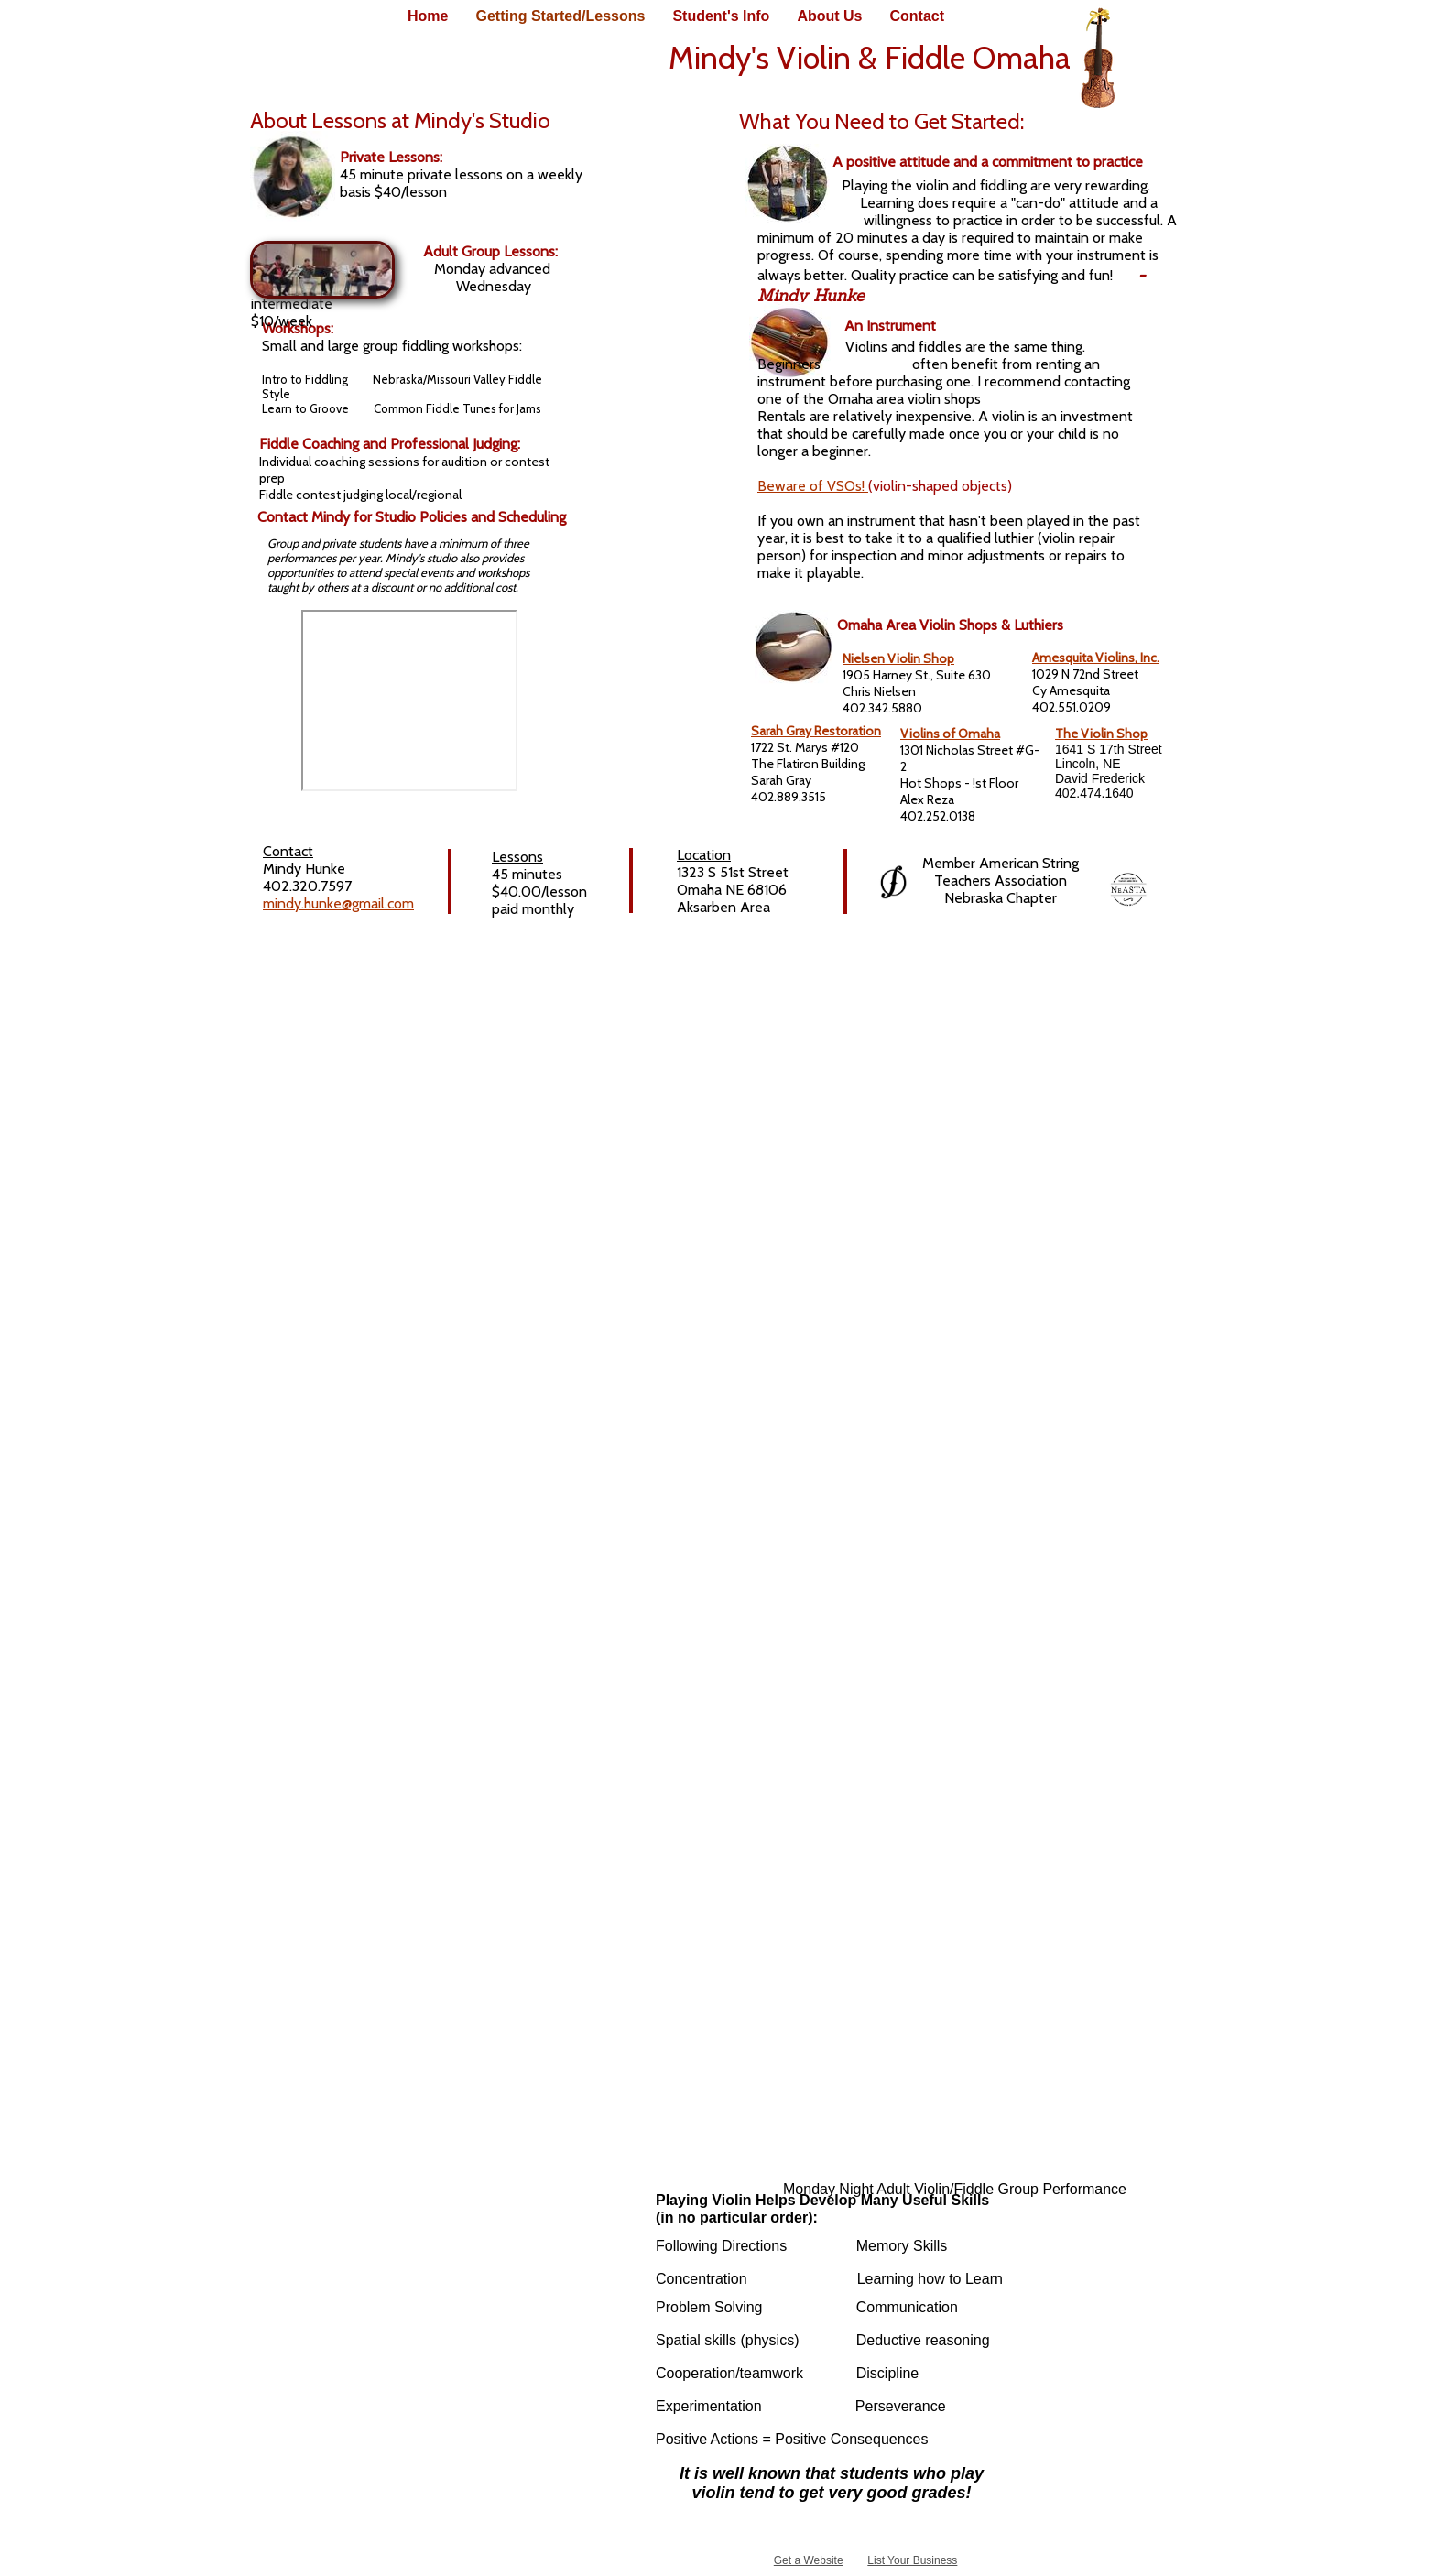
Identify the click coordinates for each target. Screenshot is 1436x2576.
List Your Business (912, 2560)
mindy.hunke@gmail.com (338, 903)
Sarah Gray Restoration (816, 731)
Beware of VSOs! (812, 486)
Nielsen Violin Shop (898, 658)
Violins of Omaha (950, 733)
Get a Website (808, 2560)
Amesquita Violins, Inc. (1095, 657)
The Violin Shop (1101, 733)
